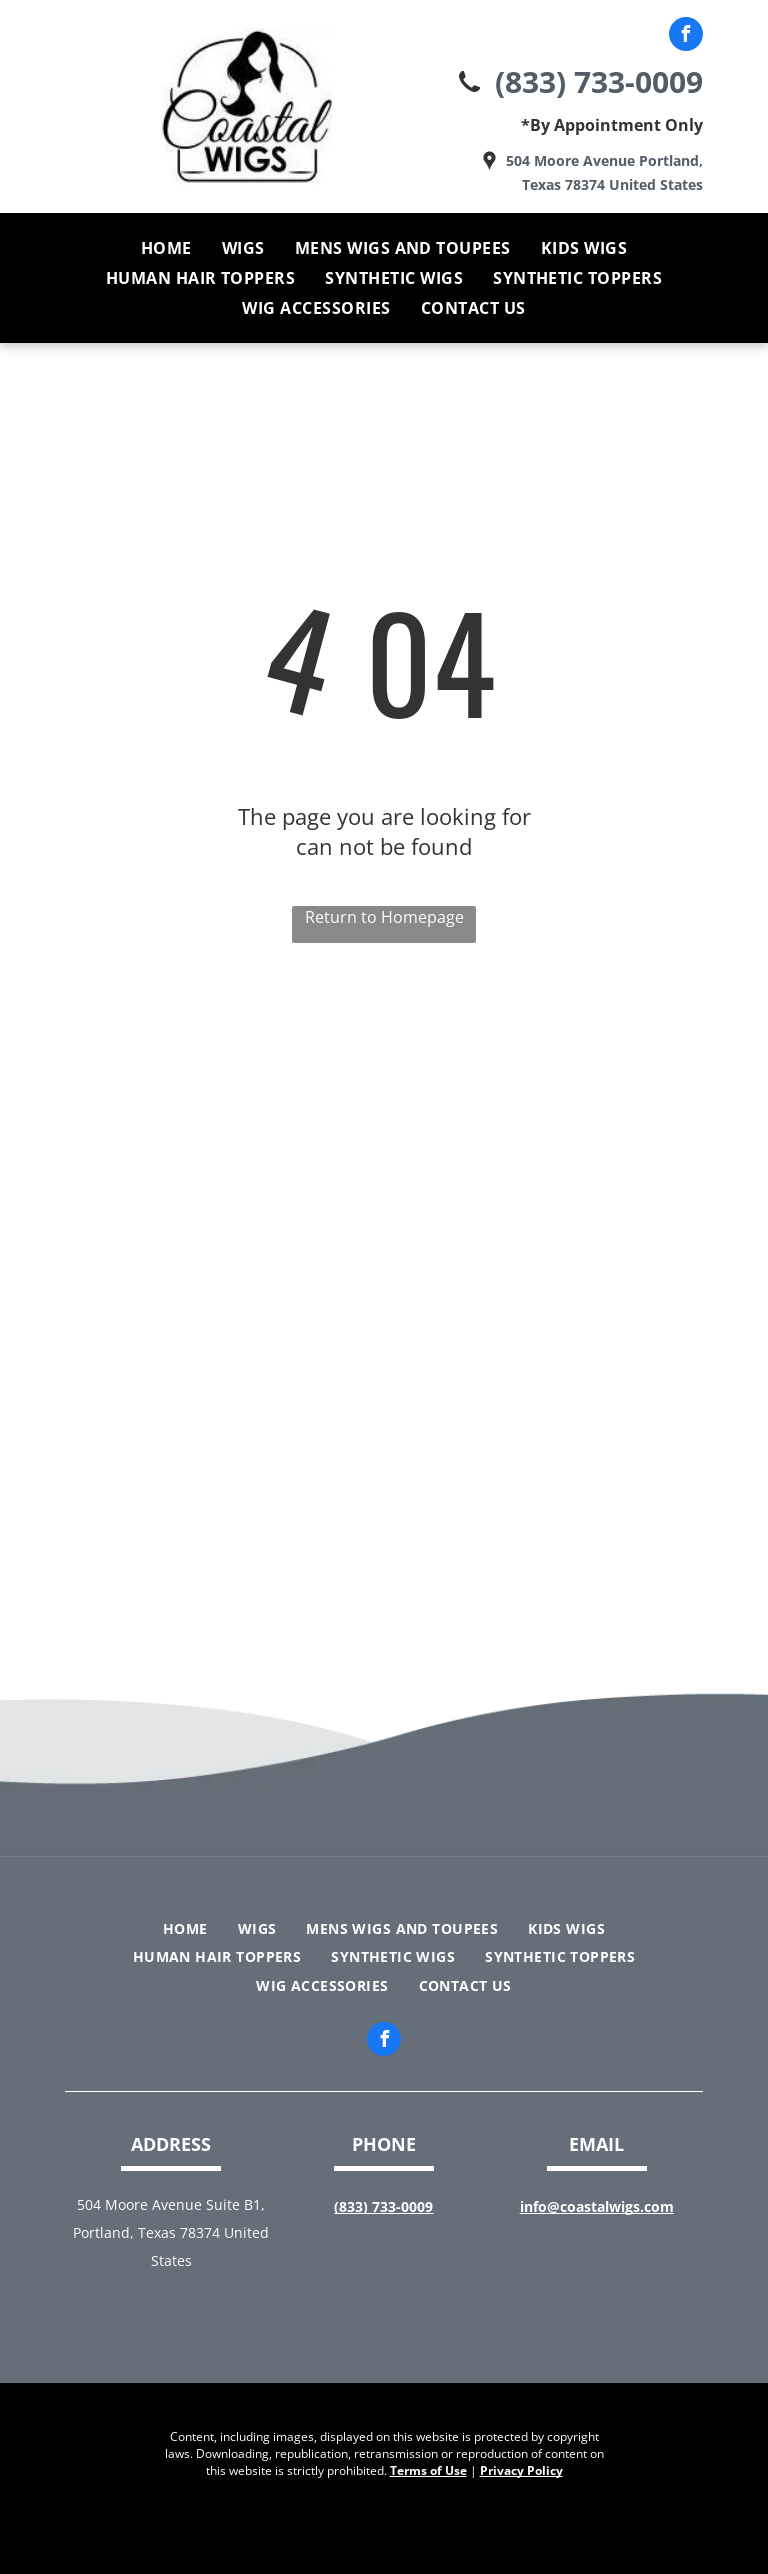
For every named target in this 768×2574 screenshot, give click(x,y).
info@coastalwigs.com (597, 2206)
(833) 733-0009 (599, 81)
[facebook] (686, 36)
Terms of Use (428, 2470)
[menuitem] (166, 248)
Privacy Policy (521, 2470)
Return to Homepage (384, 917)
